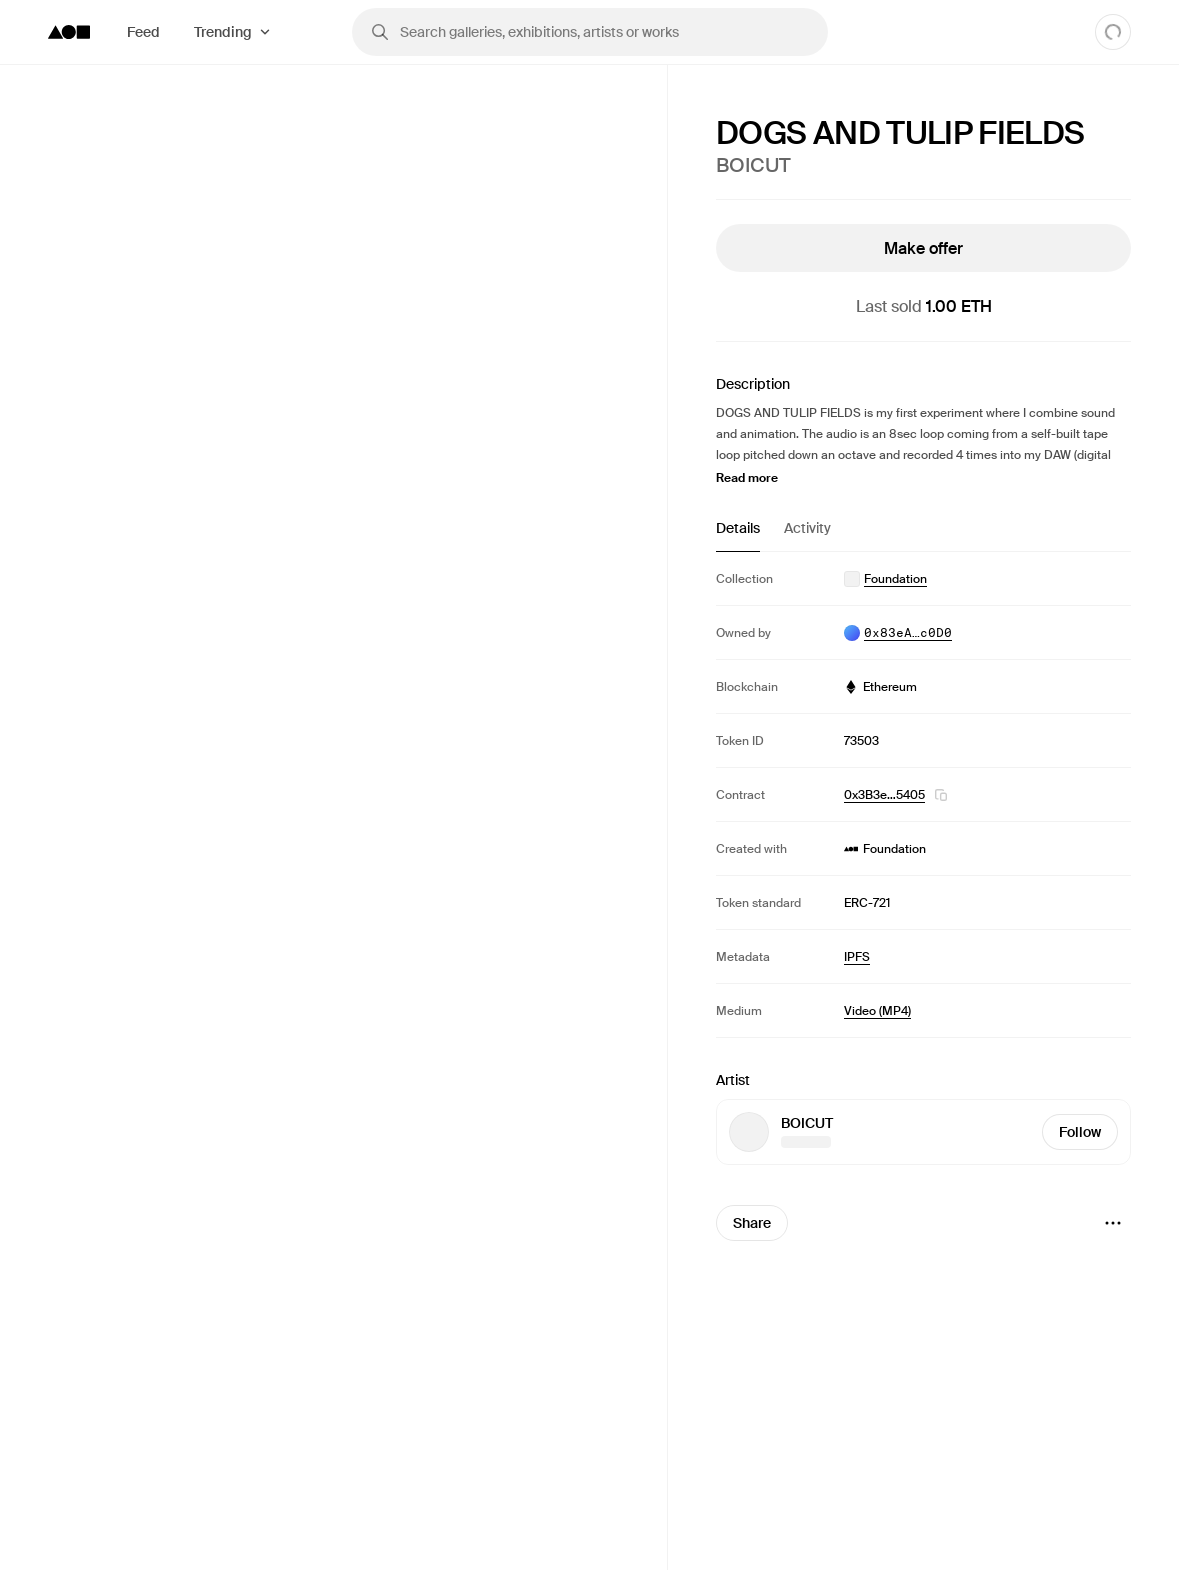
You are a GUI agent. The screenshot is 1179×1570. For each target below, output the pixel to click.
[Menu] (1113, 1223)
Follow (1080, 1132)
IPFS (857, 957)
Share (752, 1223)
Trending (223, 32)
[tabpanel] (923, 794)
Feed (143, 32)
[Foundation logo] (69, 32)
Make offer (923, 248)
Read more (747, 478)
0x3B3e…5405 (884, 795)
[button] (941, 795)
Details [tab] (738, 528)
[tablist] (923, 535)
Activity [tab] (807, 528)
